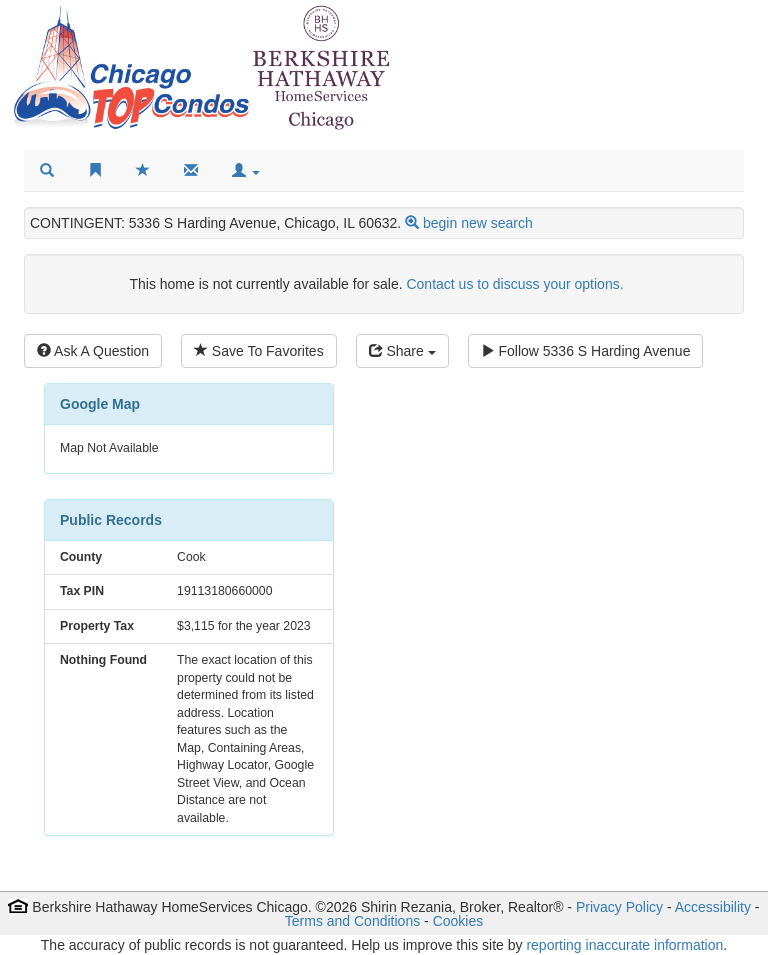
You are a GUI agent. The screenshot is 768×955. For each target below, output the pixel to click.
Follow (586, 351)
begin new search (478, 223)
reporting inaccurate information (624, 945)
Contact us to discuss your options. (514, 284)
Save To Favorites (259, 351)
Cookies (458, 921)
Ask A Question (93, 351)
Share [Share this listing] (402, 351)
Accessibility (713, 907)
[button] (246, 171)
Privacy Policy (619, 907)
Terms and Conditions (352, 921)
